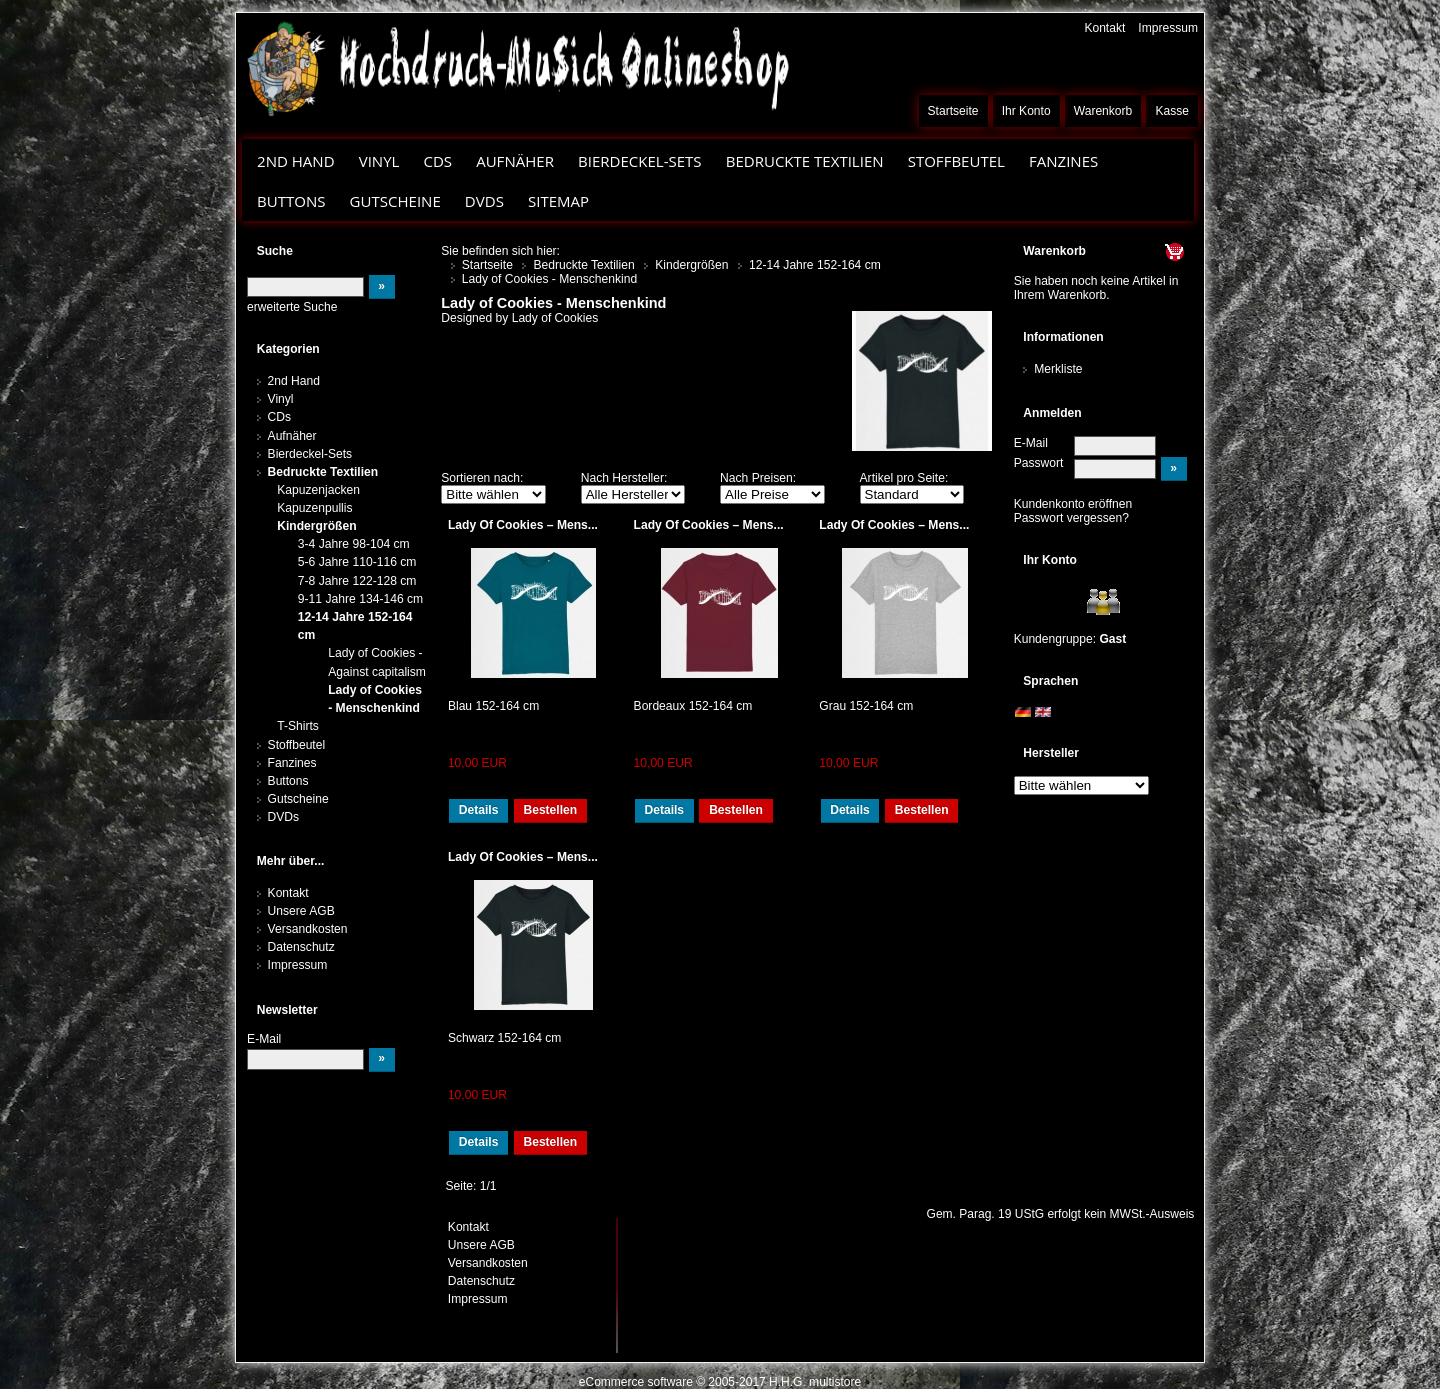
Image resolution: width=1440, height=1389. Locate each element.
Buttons (291, 201)
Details (479, 810)
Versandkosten (308, 929)
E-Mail (1031, 443)
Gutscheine (395, 201)
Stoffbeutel (956, 161)
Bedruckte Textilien (805, 161)
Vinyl (379, 161)
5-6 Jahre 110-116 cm (357, 562)
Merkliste (1058, 369)
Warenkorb (1103, 111)
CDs (437, 161)
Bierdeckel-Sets (640, 161)
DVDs (484, 201)
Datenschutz (301, 947)
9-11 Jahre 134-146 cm (360, 599)
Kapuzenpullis (314, 508)
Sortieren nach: (482, 478)
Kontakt (1104, 28)
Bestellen (550, 810)
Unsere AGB (301, 911)
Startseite (953, 111)
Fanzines (1063, 161)
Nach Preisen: (758, 478)
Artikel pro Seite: (904, 478)
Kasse (1172, 111)
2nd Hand (296, 161)
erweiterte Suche (292, 307)
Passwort (1039, 463)
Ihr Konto (1026, 111)
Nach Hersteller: (624, 478)
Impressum (1168, 28)
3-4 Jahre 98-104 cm (354, 544)
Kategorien (288, 349)
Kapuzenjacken (318, 490)
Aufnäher (515, 161)
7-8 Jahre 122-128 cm (357, 581)
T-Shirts (298, 726)
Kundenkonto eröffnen (1073, 504)
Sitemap (558, 201)
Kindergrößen (316, 526)
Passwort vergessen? (1071, 518)
